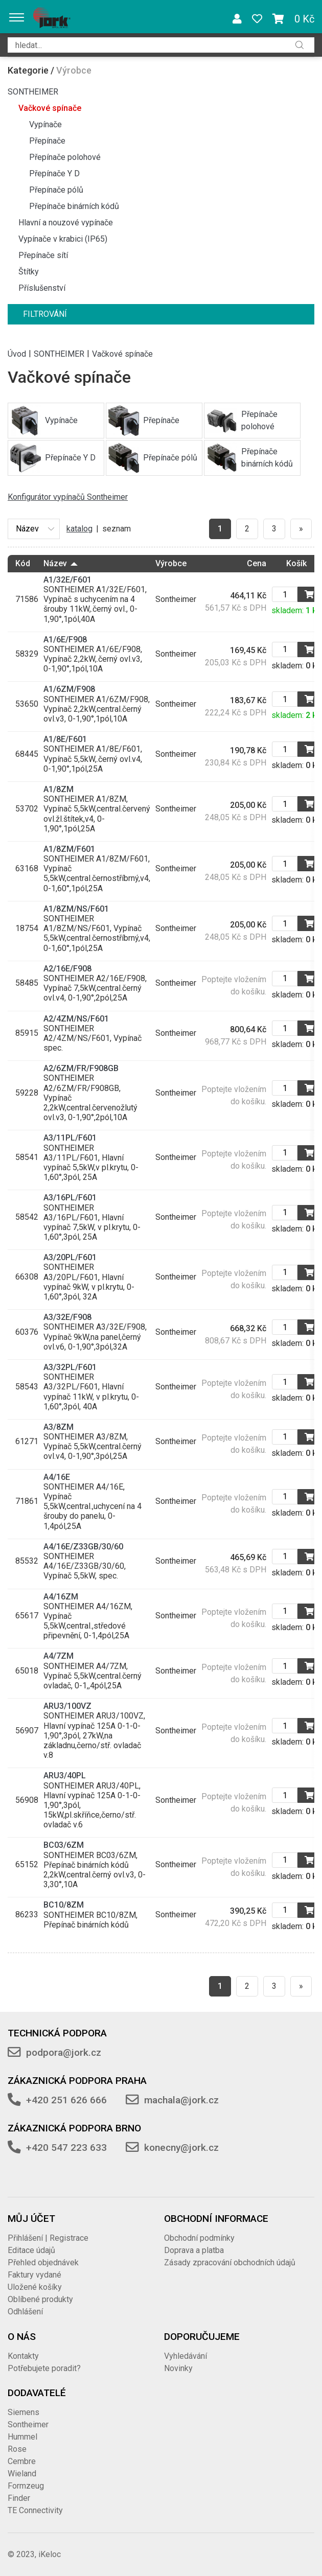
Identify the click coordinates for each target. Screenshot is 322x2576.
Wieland (22, 2473)
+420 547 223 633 (66, 2147)
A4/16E (56, 1477)
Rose (17, 2449)
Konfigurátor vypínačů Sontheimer (68, 497)
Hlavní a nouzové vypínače (65, 222)
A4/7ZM (58, 1656)
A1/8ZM (58, 789)
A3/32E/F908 (67, 1317)
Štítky (28, 271)
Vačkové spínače (49, 108)
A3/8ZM (58, 1427)
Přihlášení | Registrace (48, 2238)
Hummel (22, 2437)
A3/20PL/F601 (70, 1257)
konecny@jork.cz (181, 2147)
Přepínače (47, 141)
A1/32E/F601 (67, 580)
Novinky (178, 2368)
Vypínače (45, 124)
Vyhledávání (185, 2356)
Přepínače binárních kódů (74, 206)
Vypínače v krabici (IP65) (62, 239)
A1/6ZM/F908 (69, 689)
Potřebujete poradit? (44, 2368)
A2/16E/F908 (67, 968)
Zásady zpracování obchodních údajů (229, 2262)
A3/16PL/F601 (70, 1197)
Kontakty (23, 2356)
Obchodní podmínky (199, 2238)
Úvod (17, 353)
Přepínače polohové (65, 157)
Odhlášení (25, 2311)
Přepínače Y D (54, 173)
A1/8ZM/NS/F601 (76, 909)
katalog (79, 528)
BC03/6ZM (63, 1845)
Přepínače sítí (43, 255)
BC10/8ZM (63, 1905)
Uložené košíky (35, 2287)
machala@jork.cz (181, 2100)
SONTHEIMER (33, 92)
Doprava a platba (194, 2250)
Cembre (22, 2461)
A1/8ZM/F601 (69, 849)
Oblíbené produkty (40, 2299)
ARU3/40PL (64, 1775)
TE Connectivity (35, 2510)
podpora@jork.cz (63, 2052)
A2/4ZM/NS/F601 (76, 1019)
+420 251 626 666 (66, 2100)
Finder (19, 2498)
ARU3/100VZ (67, 1706)
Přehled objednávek (43, 2262)
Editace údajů (31, 2250)
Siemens (23, 2412)
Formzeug (26, 2486)
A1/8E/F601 (65, 739)
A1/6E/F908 (65, 639)
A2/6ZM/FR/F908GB (81, 1068)
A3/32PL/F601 (70, 1367)
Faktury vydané (34, 2275)
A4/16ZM (60, 1597)
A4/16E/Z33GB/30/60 (83, 1546)
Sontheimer (28, 2424)
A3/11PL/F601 (70, 1138)
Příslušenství (41, 288)
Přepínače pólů (56, 190)
